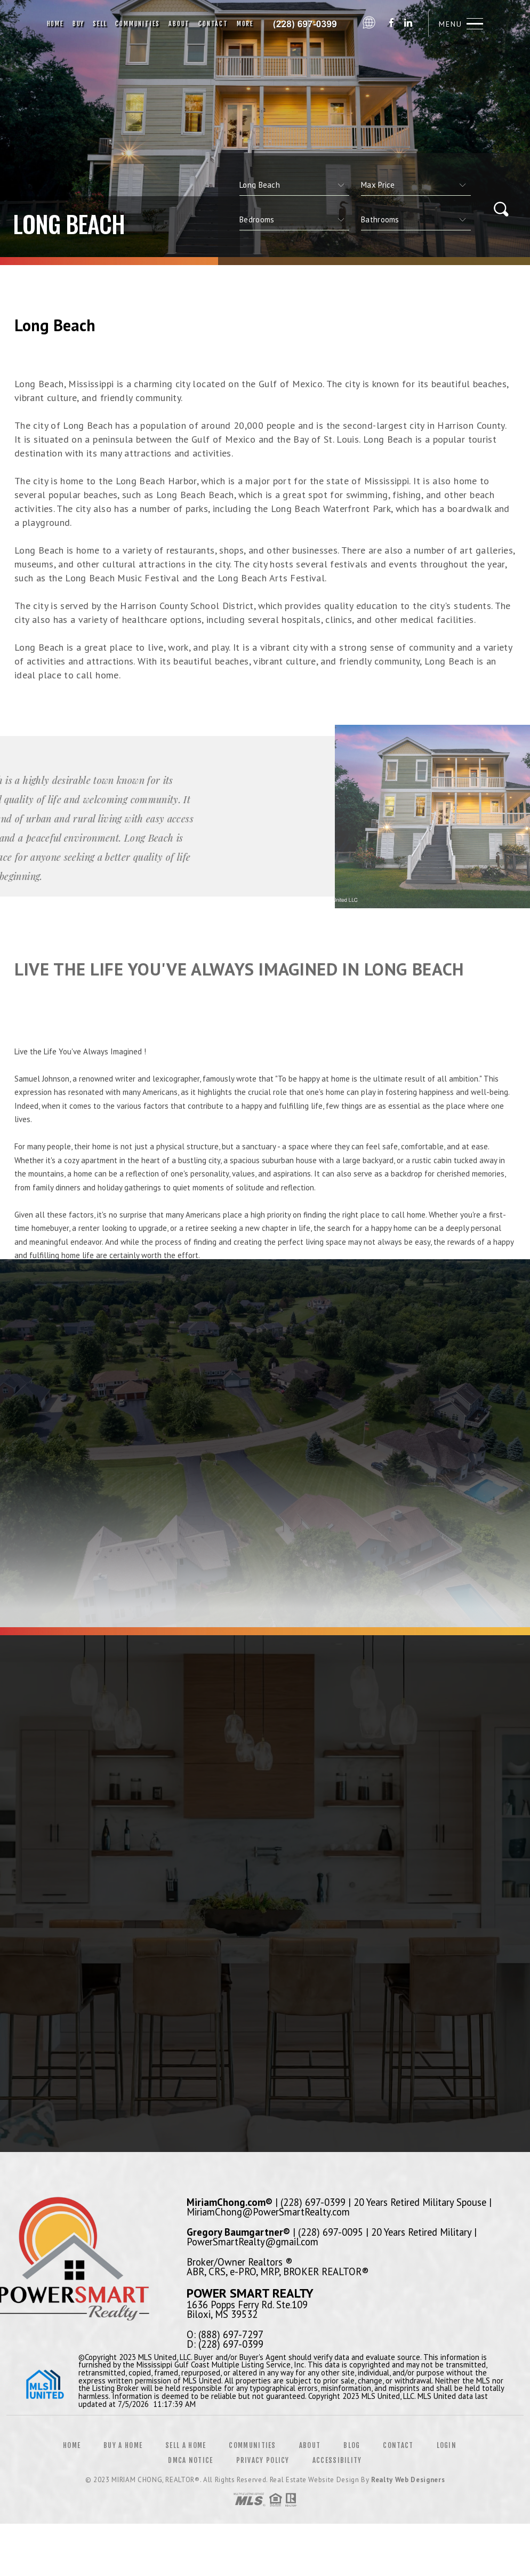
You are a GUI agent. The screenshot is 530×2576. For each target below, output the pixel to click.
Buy (78, 24)
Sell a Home (185, 2445)
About (179, 24)
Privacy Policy (263, 2460)
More (245, 24)
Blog (351, 2445)
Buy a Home (122, 2445)
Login (447, 2445)
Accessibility (337, 2460)
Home (55, 24)
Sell (100, 24)
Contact (213, 24)
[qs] (416, 185)
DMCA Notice (190, 2460)
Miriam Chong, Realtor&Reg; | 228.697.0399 (307, 24)
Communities (137, 24)
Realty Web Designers (408, 2479)
